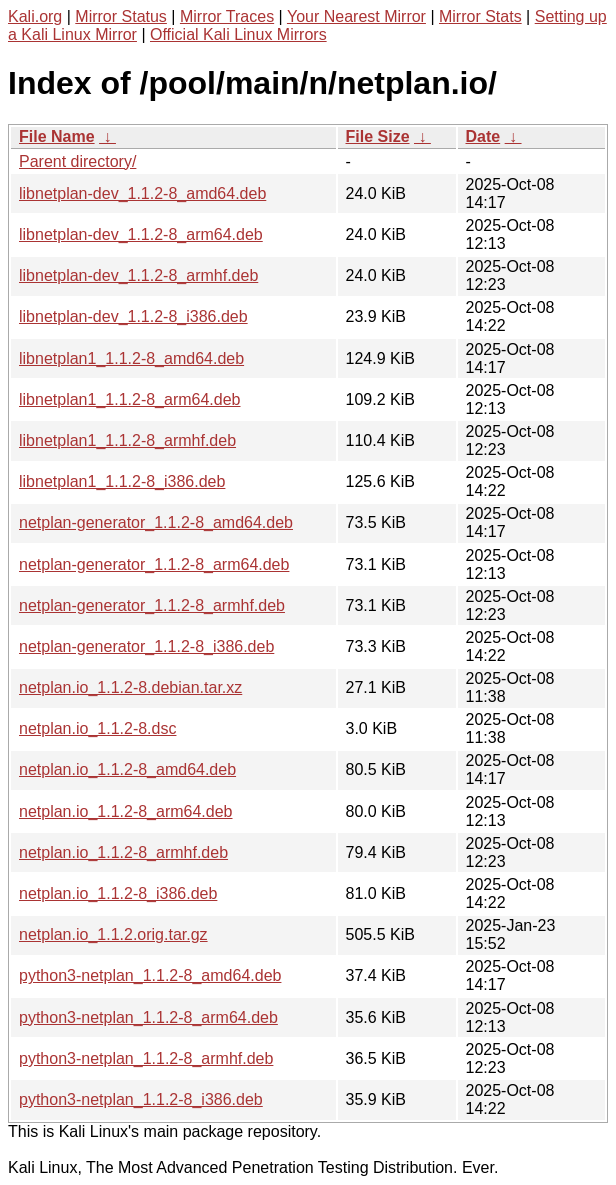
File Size (378, 136)
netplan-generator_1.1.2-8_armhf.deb (152, 605)
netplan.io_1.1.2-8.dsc (97, 728)
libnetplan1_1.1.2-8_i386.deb (122, 481)
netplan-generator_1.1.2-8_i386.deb (146, 646)
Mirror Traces (227, 16)
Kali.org (35, 16)
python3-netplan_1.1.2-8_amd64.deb (150, 975)
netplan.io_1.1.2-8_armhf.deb (123, 852)
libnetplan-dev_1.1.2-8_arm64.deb (141, 234)
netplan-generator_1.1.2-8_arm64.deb (154, 564)
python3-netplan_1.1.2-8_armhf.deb (146, 1058)
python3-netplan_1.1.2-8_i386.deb (141, 1099)
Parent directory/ (77, 161)
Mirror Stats (480, 16)
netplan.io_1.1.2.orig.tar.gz (113, 934)
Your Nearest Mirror (356, 16)
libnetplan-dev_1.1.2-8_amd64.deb (142, 193)
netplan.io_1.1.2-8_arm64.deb (126, 811)
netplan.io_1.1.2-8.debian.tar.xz (130, 687)
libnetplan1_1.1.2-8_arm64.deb (130, 399)
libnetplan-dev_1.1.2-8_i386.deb (133, 316)
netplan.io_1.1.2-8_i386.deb (118, 893)
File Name (57, 136)
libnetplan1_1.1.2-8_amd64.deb (131, 358)
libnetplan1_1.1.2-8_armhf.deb (127, 440)
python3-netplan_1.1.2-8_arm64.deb (148, 1017)
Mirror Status (121, 16)
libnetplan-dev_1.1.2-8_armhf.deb (138, 275)
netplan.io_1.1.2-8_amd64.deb (127, 769)
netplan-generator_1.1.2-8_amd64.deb (156, 522)
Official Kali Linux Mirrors (238, 34)
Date (483, 136)
